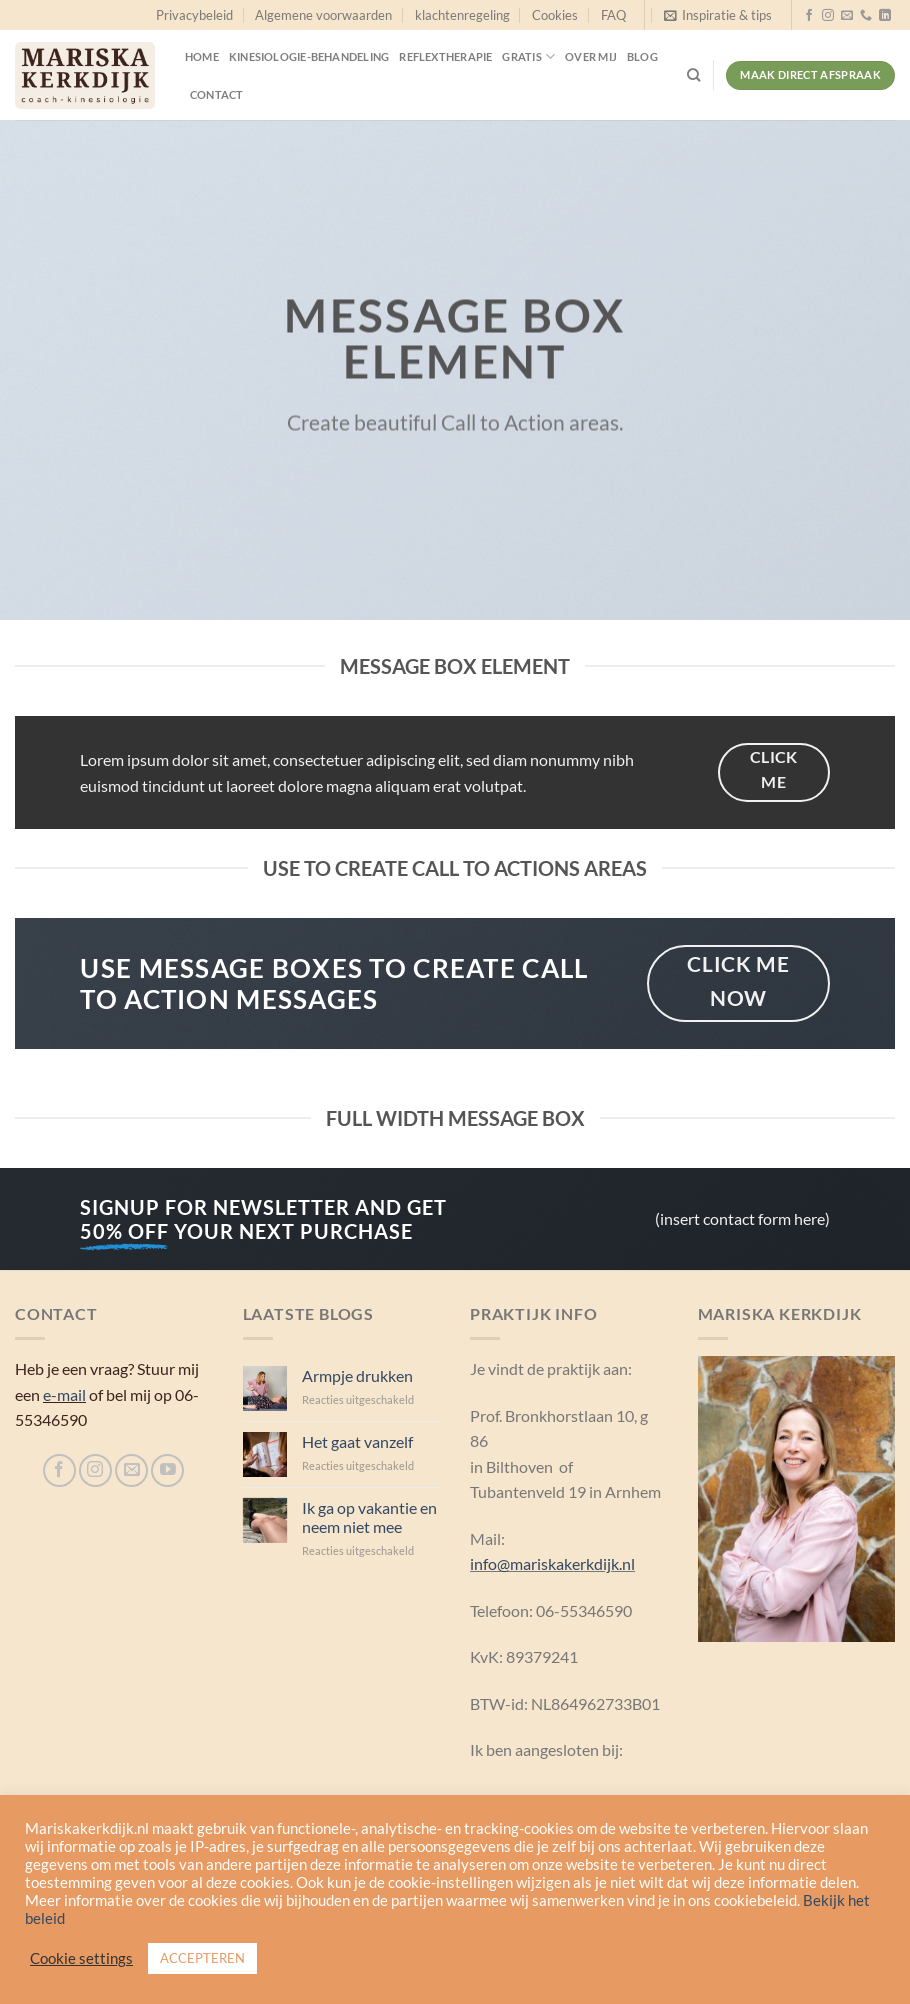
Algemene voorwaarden (323, 15)
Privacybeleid (194, 15)
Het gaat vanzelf (357, 1441)
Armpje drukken (357, 1375)
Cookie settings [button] (81, 1958)
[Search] (693, 75)
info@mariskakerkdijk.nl (552, 1563)
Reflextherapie (445, 56)
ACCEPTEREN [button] (202, 1958)
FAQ (613, 15)
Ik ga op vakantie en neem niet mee (369, 1517)
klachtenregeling (462, 15)
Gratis (528, 56)
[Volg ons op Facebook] (809, 16)
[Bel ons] (866, 16)
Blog (642, 56)
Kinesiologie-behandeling (309, 56)
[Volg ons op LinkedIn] (885, 16)
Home (202, 56)
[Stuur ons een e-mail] (847, 16)
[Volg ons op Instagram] (828, 16)
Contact (217, 94)
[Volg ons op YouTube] (167, 1470)
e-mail (64, 1394)
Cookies (555, 15)
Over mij (591, 56)
